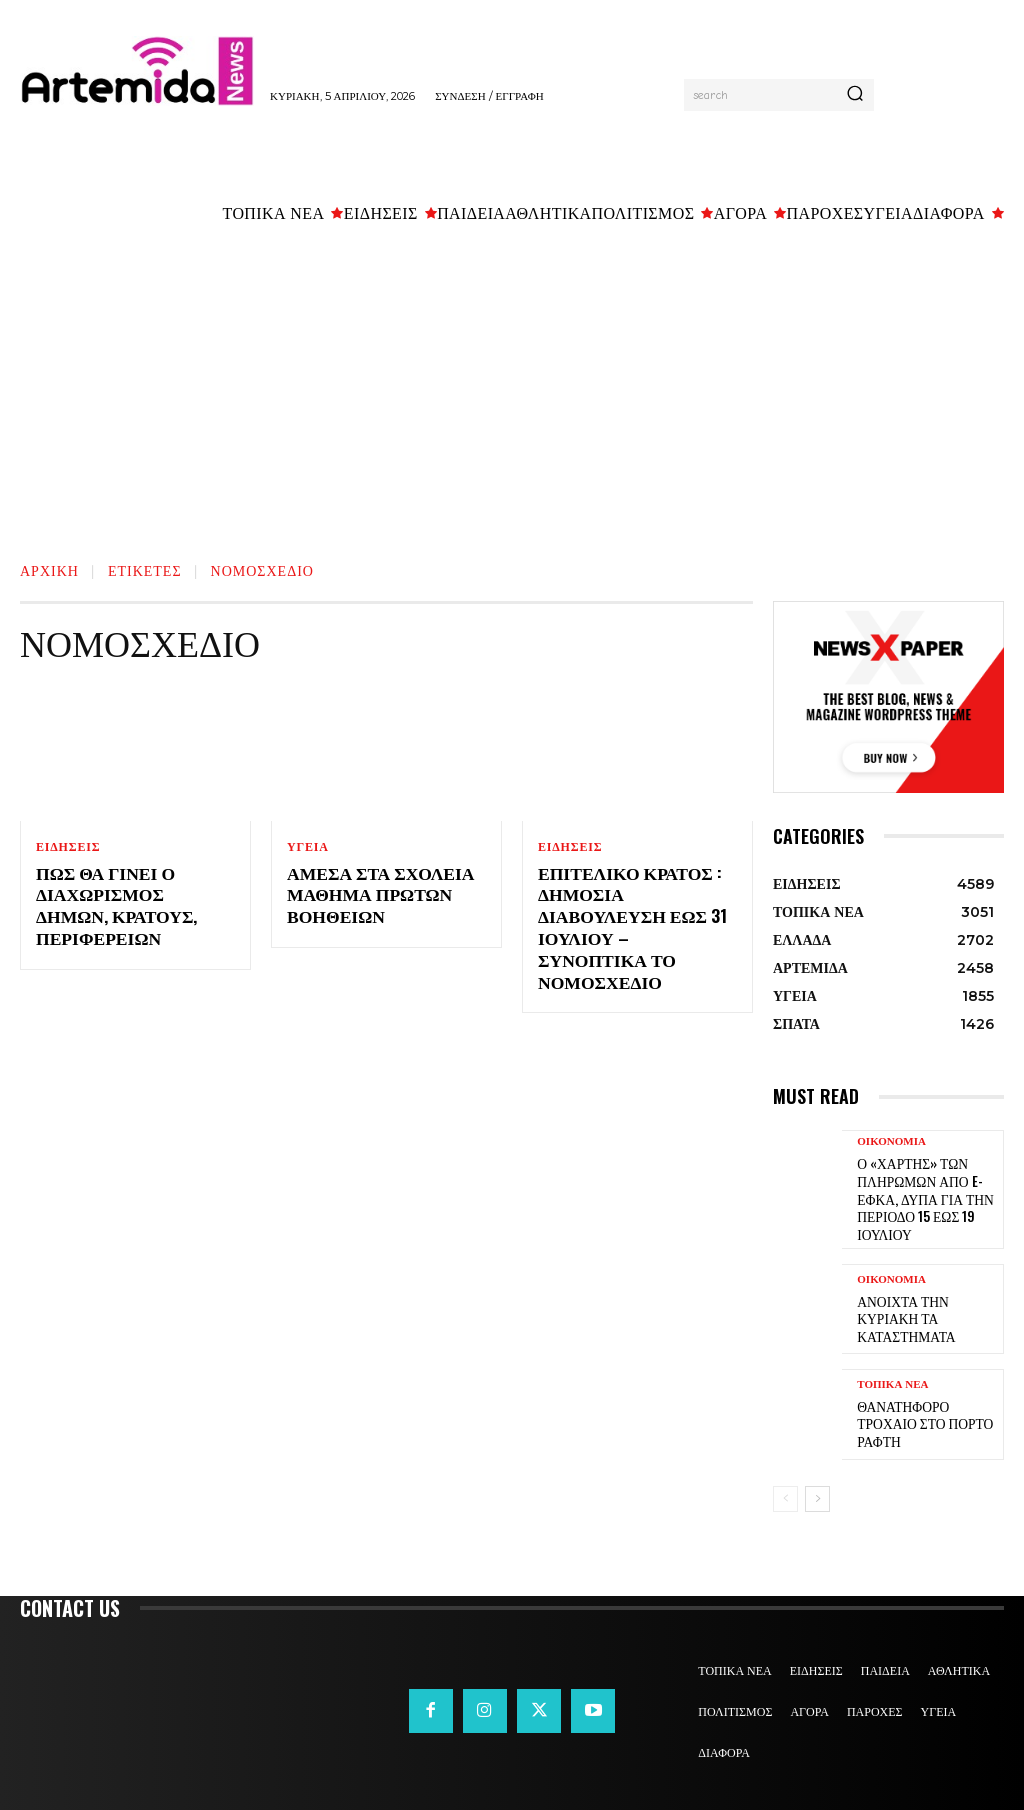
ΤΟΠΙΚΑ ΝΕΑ (892, 1384)
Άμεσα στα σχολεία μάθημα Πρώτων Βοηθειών (373, 894)
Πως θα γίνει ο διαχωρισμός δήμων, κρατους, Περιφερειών (134, 894)
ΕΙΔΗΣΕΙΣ (68, 847)
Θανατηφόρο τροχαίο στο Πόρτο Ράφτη (925, 1413)
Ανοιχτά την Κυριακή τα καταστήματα (926, 1308)
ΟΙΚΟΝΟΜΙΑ (891, 1141)
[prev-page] (785, 1488)
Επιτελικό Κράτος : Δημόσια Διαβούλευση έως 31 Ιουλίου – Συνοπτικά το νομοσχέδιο (637, 914)
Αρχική (49, 569)
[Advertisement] (512, 387)
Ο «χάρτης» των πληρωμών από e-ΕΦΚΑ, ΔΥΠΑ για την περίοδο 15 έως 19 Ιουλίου (918, 1193)
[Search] (855, 95)
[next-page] (817, 1488)
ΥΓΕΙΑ (308, 847)
